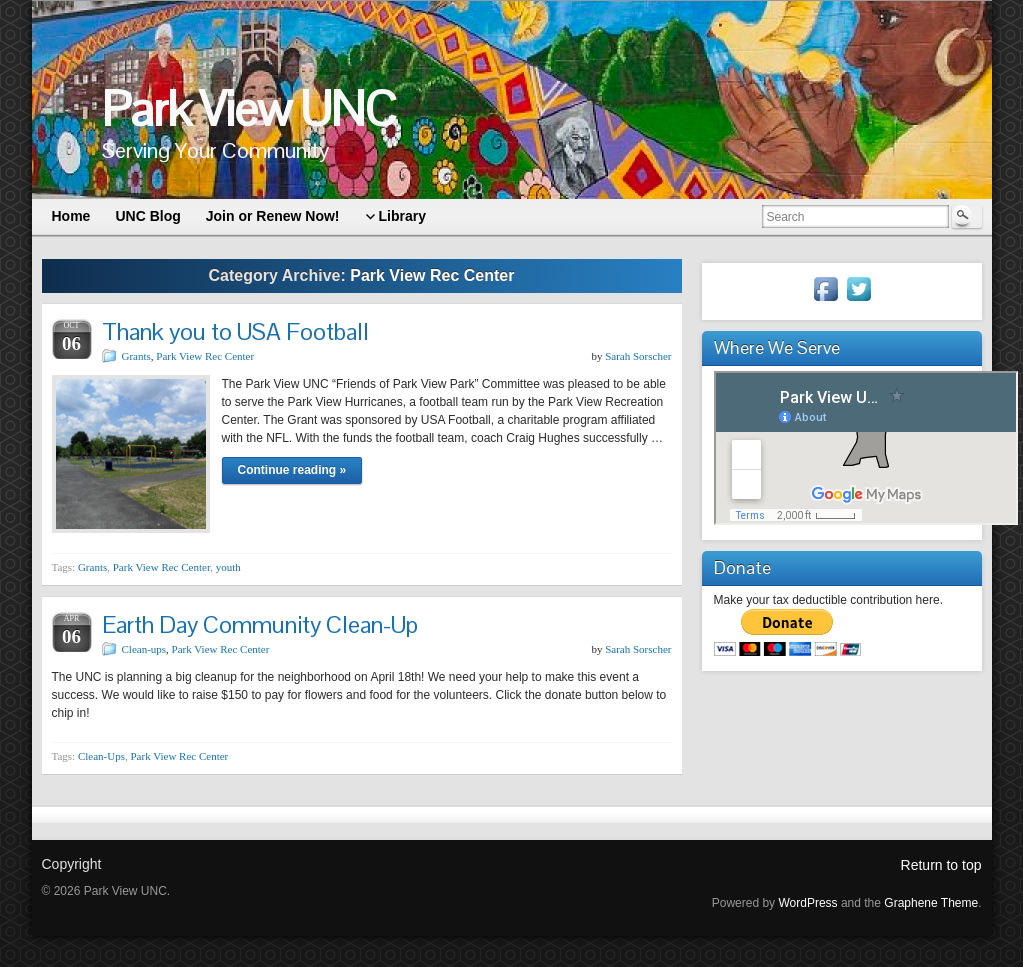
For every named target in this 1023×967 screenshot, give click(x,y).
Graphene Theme (931, 903)
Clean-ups (144, 649)
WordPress (807, 903)
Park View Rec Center (205, 356)
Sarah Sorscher (638, 356)
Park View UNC (249, 109)
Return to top (941, 865)
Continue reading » (292, 470)
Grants (136, 356)
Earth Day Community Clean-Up (260, 624)
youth (228, 567)
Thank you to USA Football (235, 331)
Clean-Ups (101, 756)
